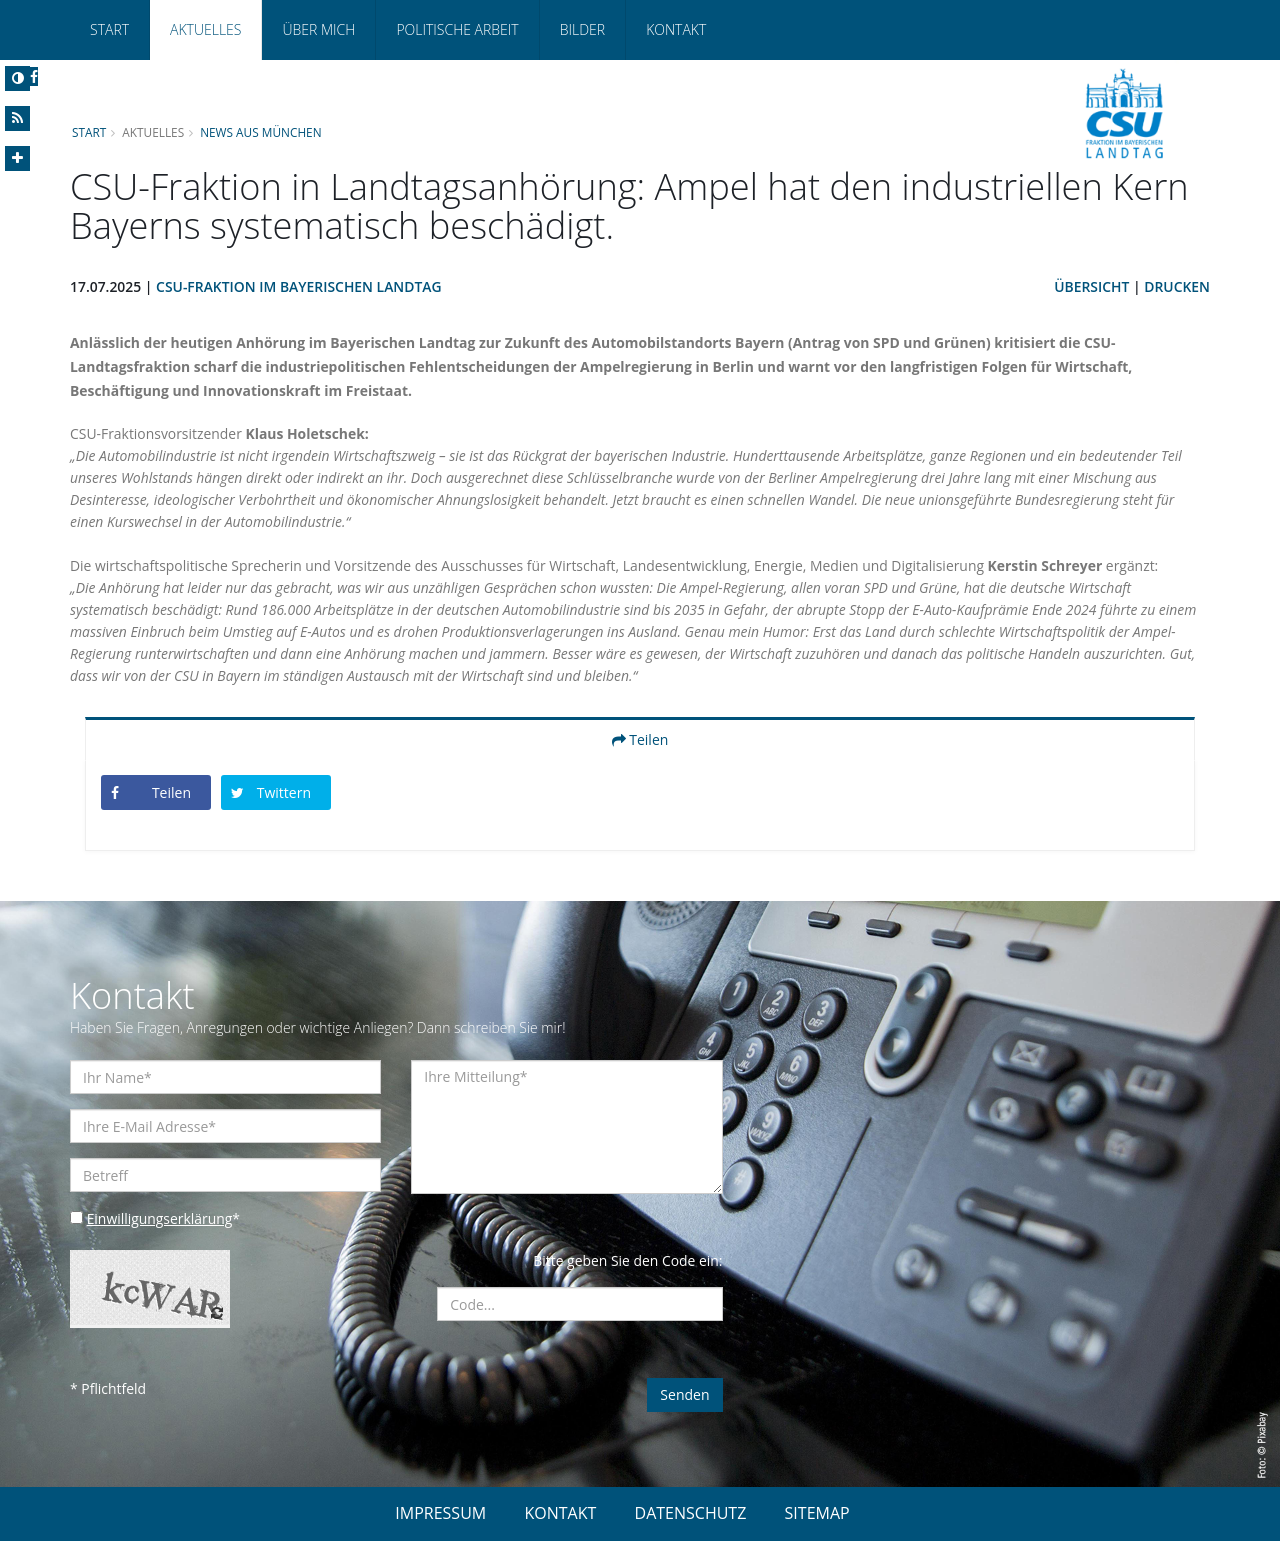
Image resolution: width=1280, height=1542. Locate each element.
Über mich (318, 29)
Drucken (1177, 287)
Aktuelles (205, 29)
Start (109, 29)
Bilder (582, 29)
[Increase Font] (17, 158)
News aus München (262, 132)
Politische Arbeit (457, 29)
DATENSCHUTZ (691, 1514)
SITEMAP (817, 1514)
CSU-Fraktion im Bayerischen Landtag (300, 287)
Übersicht (1091, 287)
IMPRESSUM (440, 1514)
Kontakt (676, 29)
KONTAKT (560, 1514)
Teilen (640, 740)
